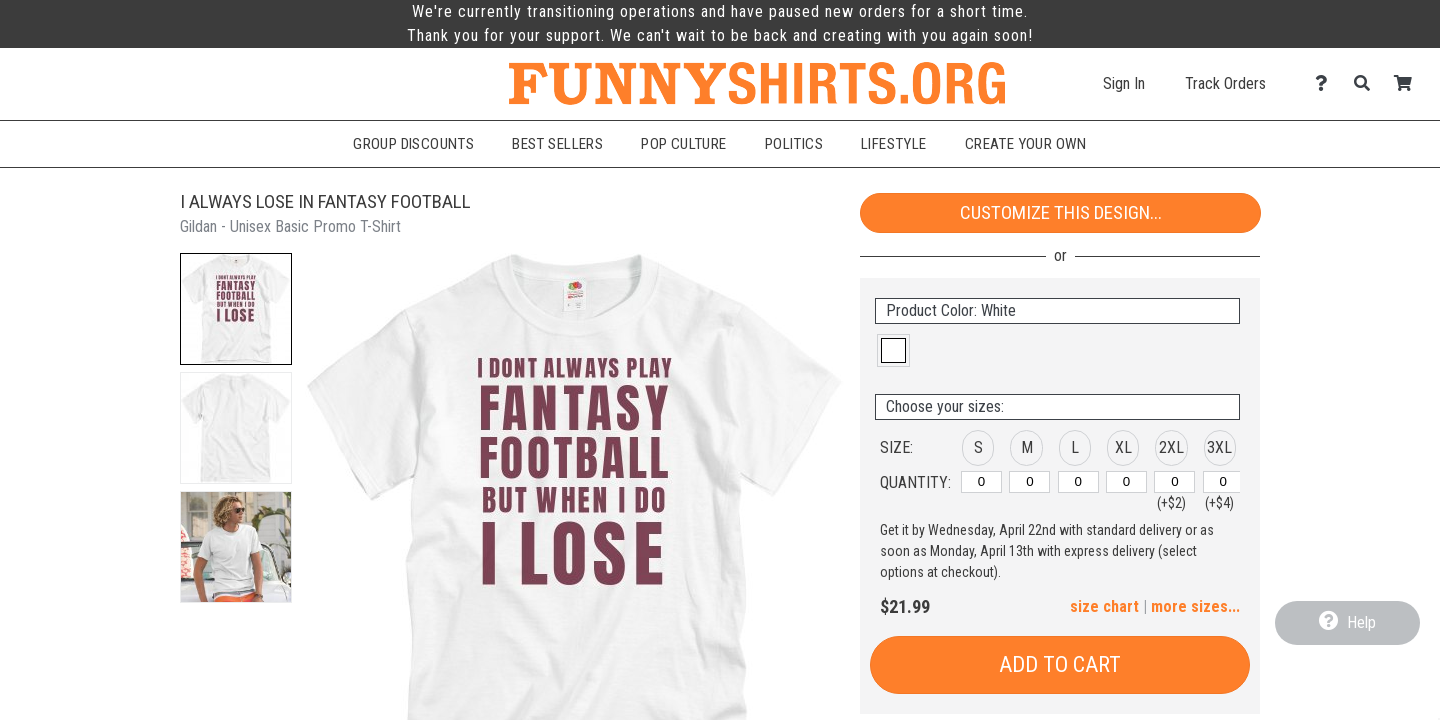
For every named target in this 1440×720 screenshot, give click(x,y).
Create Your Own (1026, 144)
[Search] (1367, 83)
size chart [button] (1104, 606)
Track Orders (1225, 83)
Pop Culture (684, 144)
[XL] (1126, 482)
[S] (981, 482)
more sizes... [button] (1195, 606)
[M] (1029, 482)
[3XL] (1223, 482)
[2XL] (1174, 482)
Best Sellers (557, 144)
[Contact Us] (1326, 83)
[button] (236, 309)
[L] (1078, 482)
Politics (794, 144)
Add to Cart (1060, 664)
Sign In (1124, 83)
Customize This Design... (1061, 212)
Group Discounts (413, 144)
